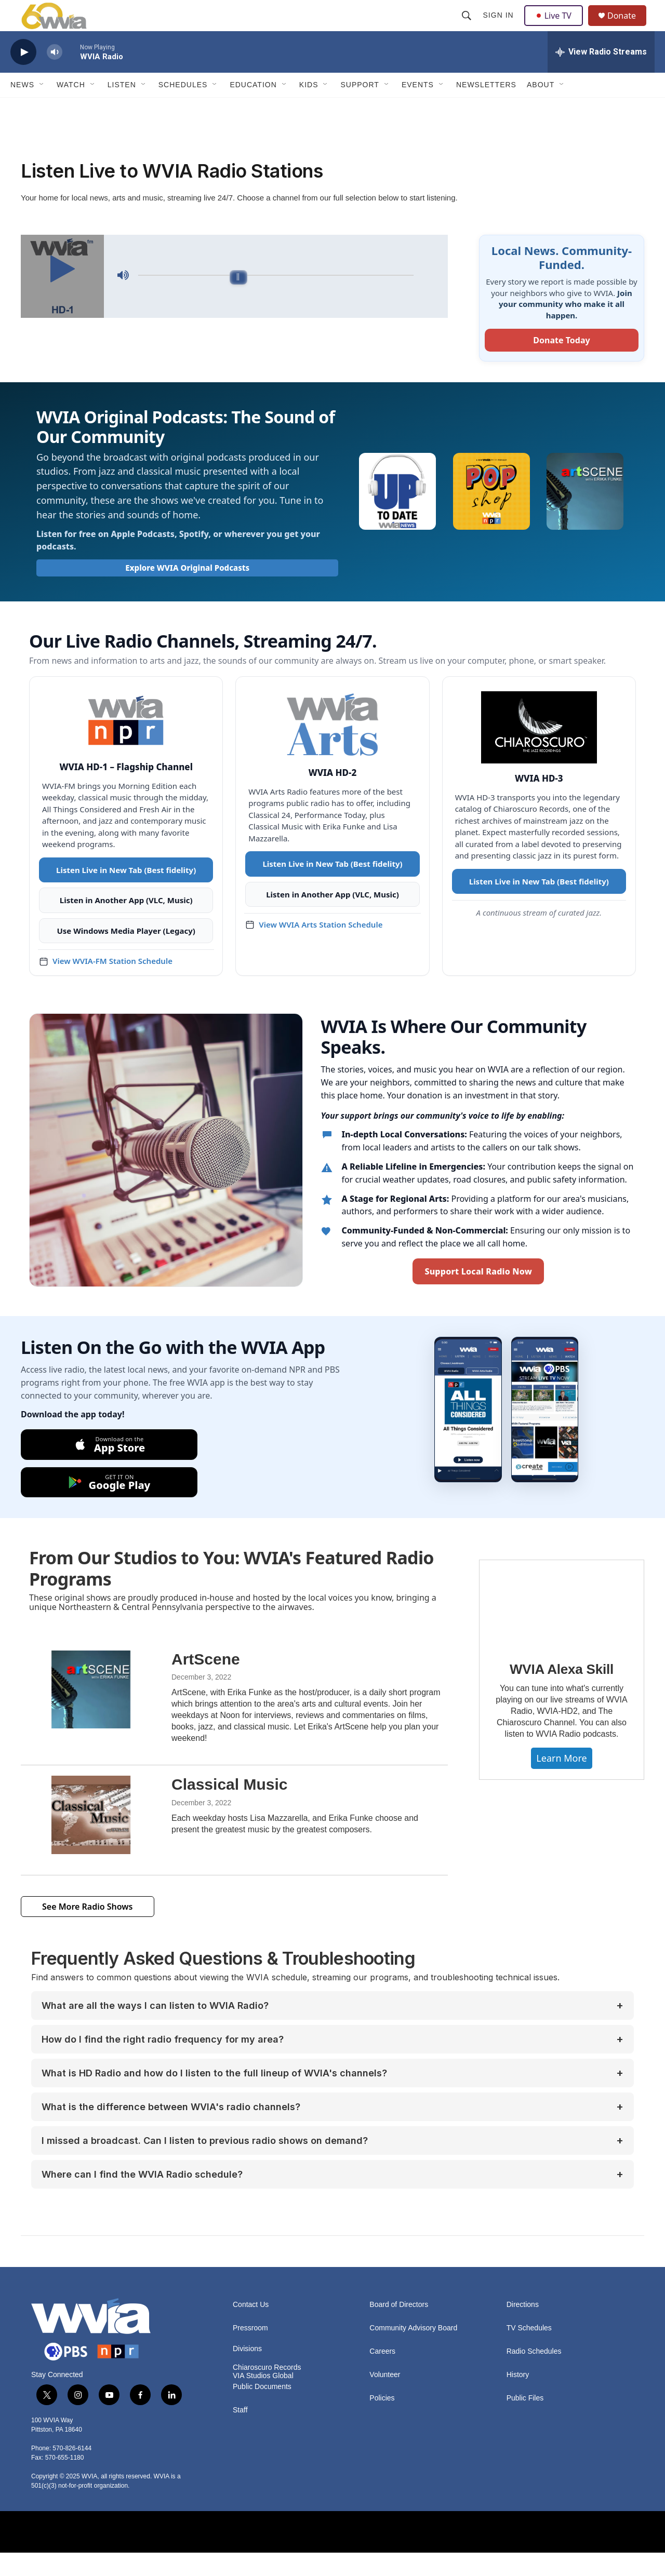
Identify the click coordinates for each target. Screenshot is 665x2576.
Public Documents (262, 2410)
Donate (628, 27)
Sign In (499, 27)
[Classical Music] (91, 1838)
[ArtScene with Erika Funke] (585, 515)
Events (418, 108)
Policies (381, 2421)
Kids (308, 108)
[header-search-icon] (467, 27)
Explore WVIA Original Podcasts (187, 591)
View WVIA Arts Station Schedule (320, 948)
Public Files (525, 2421)
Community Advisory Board (413, 2351)
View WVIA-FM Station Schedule (112, 984)
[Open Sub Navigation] (42, 108)
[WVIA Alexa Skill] (562, 1627)
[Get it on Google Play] (109, 1506)
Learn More (561, 1781)
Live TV (556, 27)
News (22, 108)
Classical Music (229, 1807)
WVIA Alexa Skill (562, 1692)
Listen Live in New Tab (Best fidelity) (126, 893)
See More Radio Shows (87, 1930)
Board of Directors (398, 2328)
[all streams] (601, 75)
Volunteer (384, 2398)
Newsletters (486, 108)
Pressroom (250, 2351)
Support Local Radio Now (478, 1294)
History (518, 2398)
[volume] (54, 75)
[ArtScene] (91, 1713)
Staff (240, 2433)
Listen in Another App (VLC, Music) (126, 923)
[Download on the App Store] (109, 1468)
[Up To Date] (397, 515)
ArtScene (205, 1682)
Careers (382, 2375)
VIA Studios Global (263, 2399)
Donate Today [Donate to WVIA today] (561, 363)
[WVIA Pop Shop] (491, 515)
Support (359, 108)
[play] (23, 76)
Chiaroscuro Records (267, 2391)
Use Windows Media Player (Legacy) (126, 954)
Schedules (183, 108)
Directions (523, 2328)
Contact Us (251, 2328)
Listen (122, 108)
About (540, 108)
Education (253, 108)
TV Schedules (529, 2351)
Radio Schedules (534, 2375)
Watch (71, 108)
